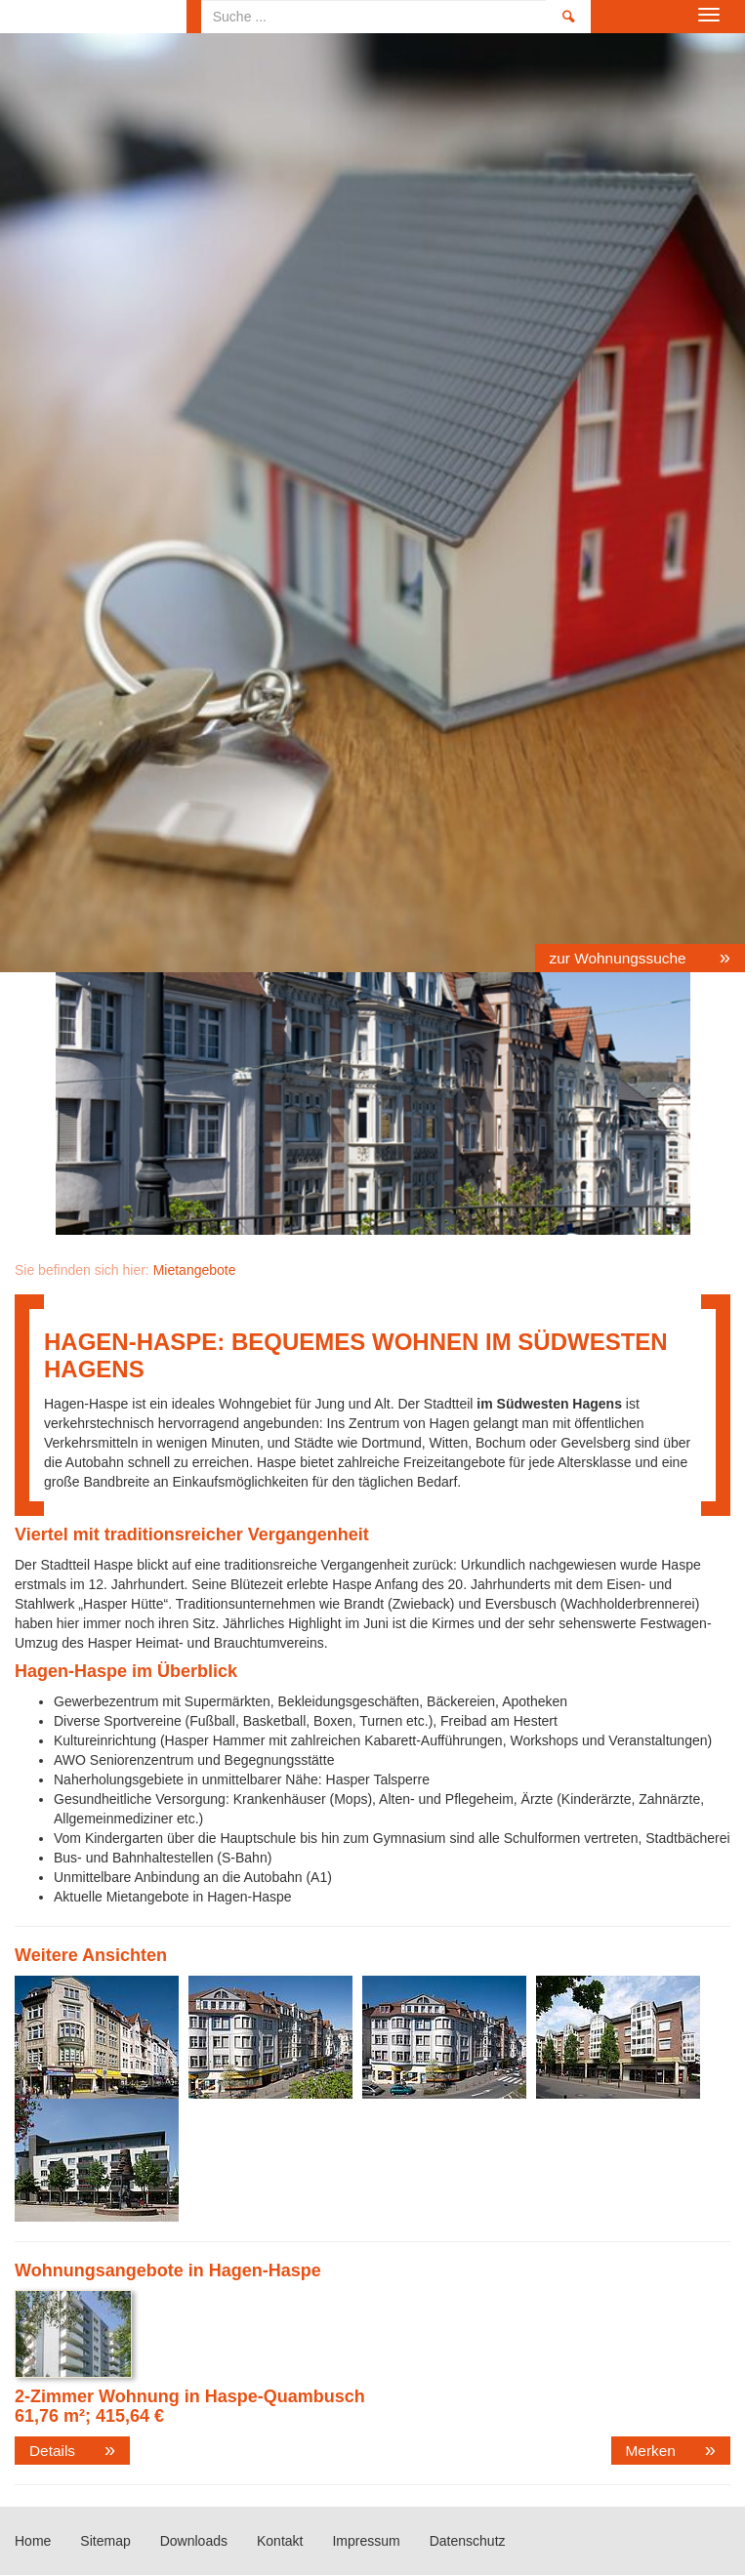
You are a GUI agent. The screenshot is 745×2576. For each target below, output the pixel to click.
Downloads (194, 2541)
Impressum (365, 2541)
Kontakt (280, 2541)
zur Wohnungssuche (620, 958)
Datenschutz (468, 2541)
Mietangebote (194, 1270)
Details (52, 2450)
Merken (651, 2450)
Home (93, 16)
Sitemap (105, 2541)
